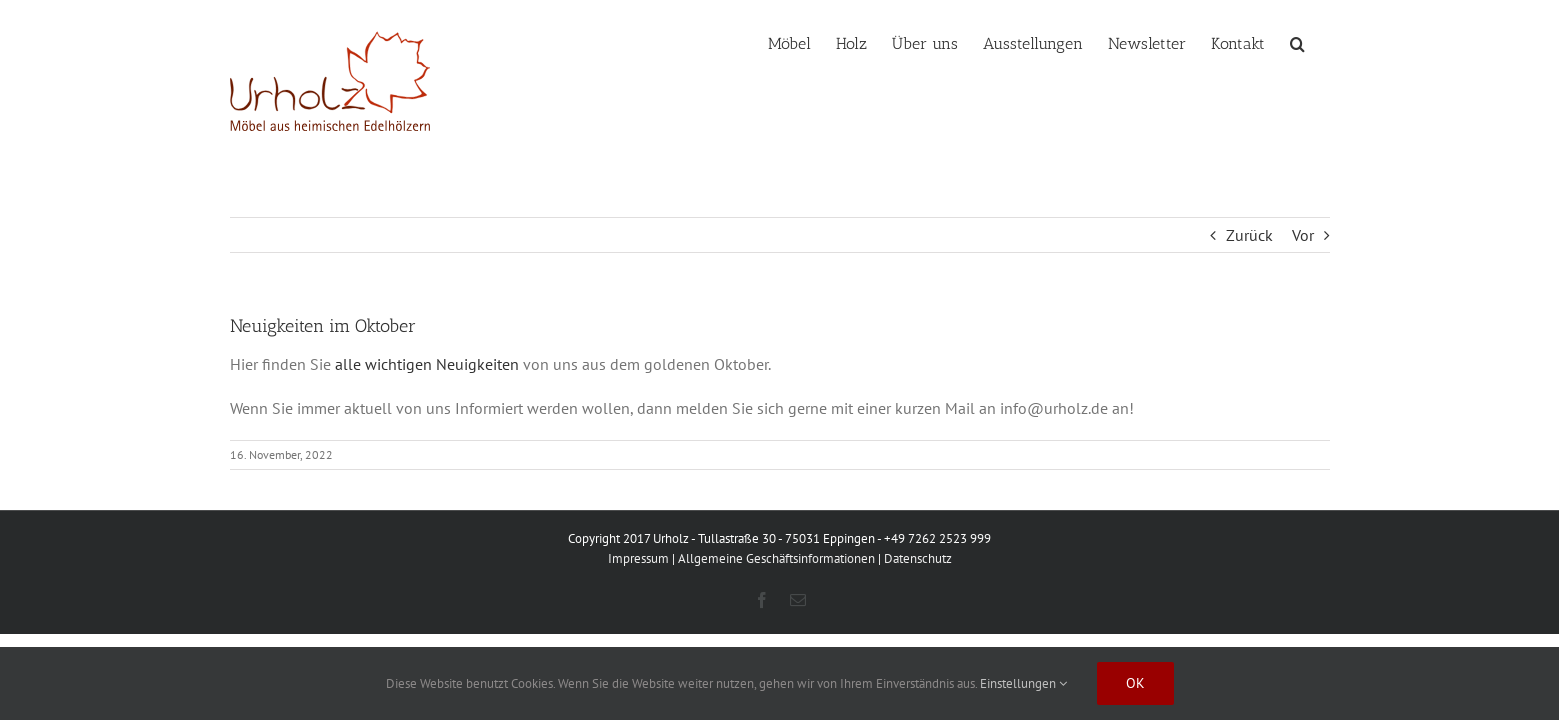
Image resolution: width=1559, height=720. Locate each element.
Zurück (1249, 235)
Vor (1303, 235)
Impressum (638, 558)
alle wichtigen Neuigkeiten (427, 364)
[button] (1322, 42)
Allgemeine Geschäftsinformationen (776, 558)
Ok (1135, 683)
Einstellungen (1023, 683)
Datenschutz (918, 558)
